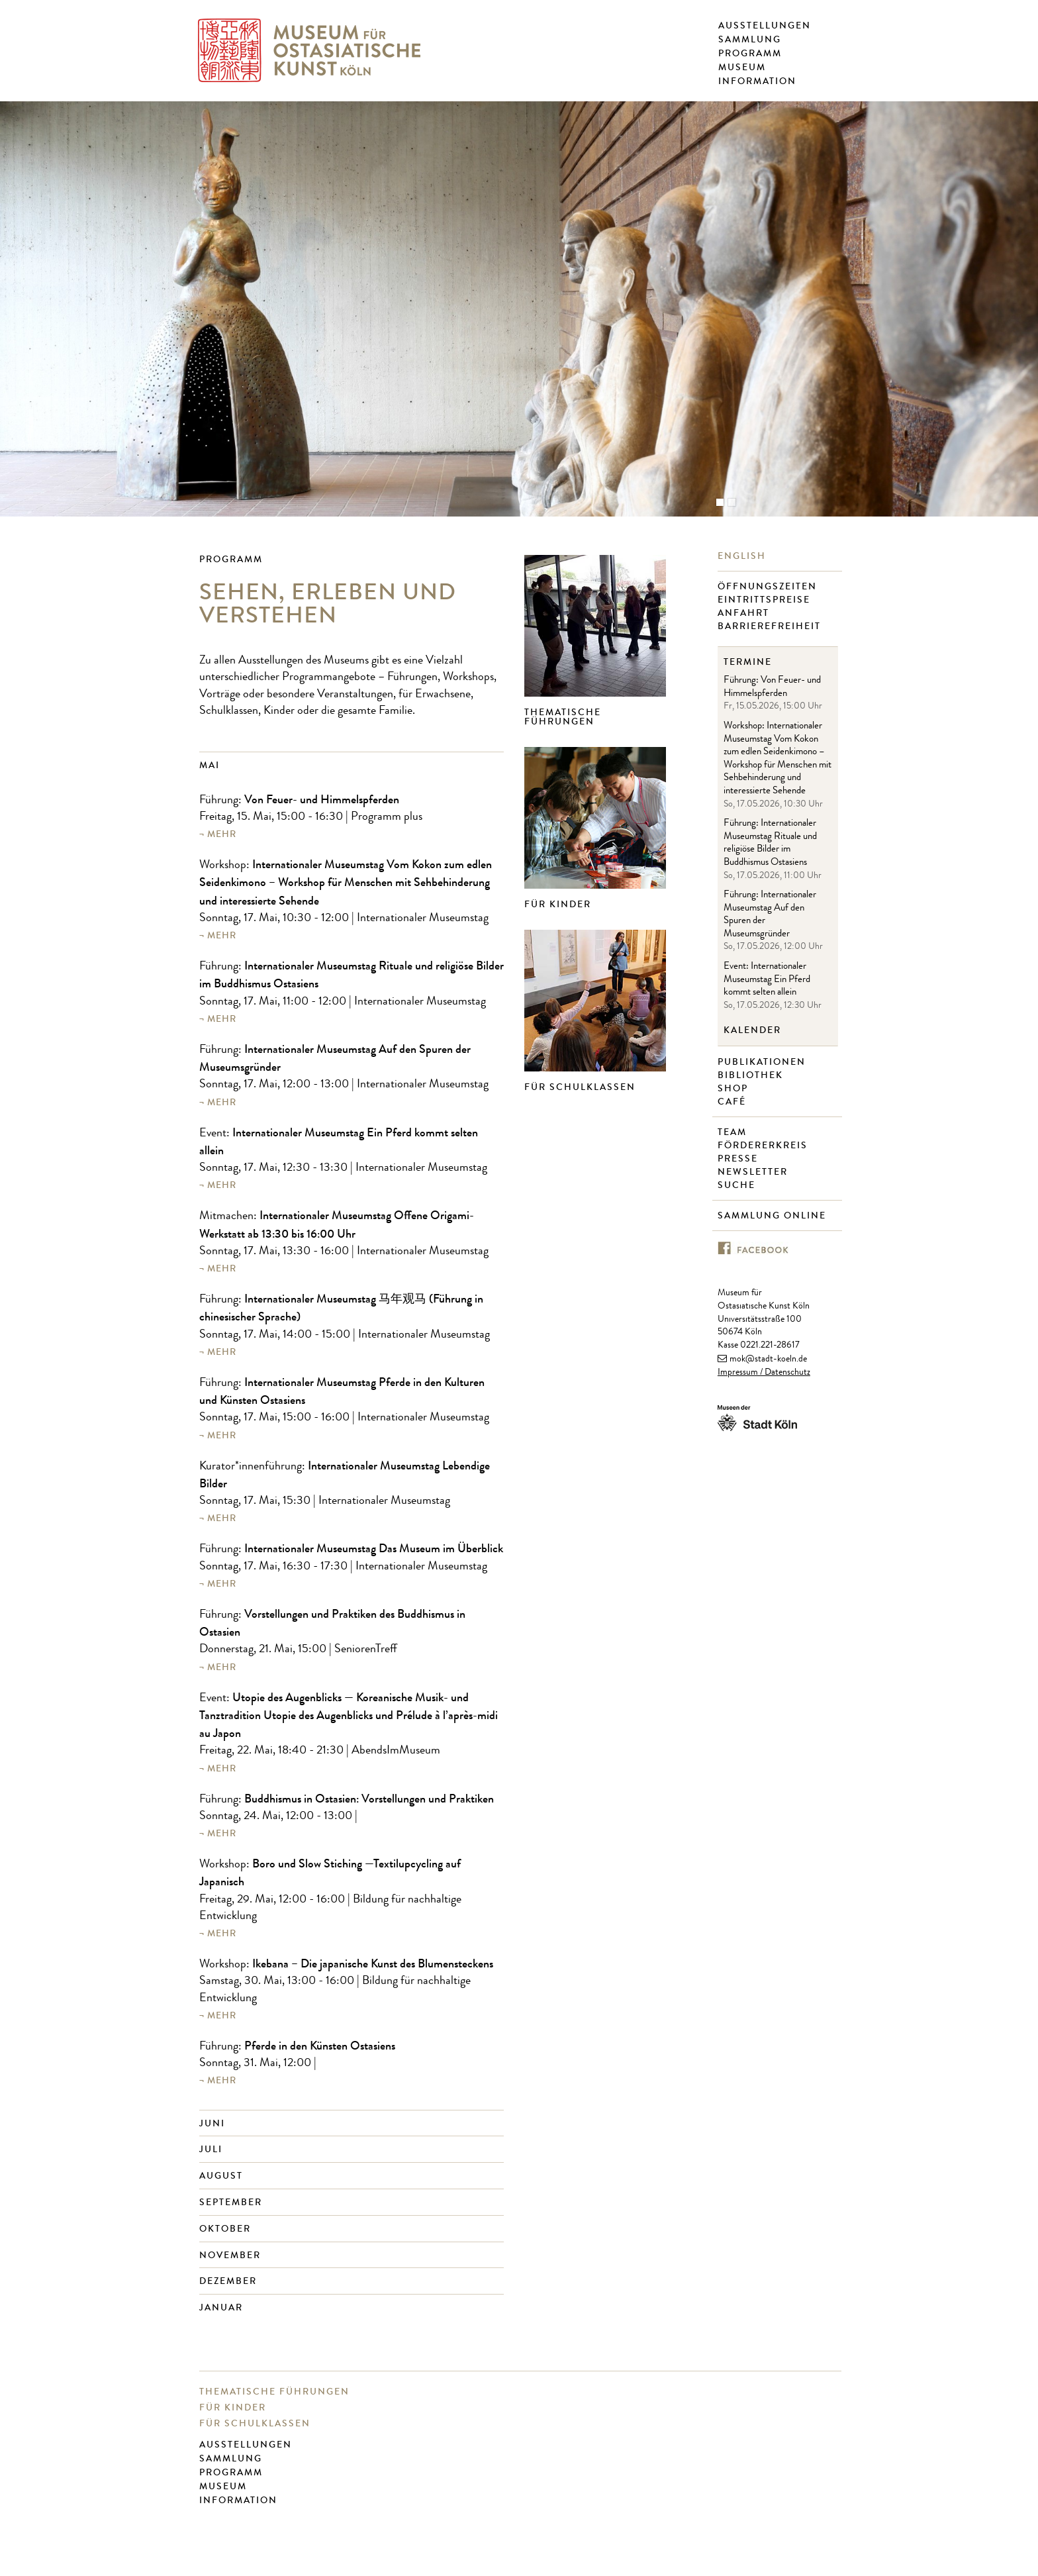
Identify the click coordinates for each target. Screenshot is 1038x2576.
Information (757, 81)
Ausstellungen (764, 26)
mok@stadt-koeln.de (768, 1359)
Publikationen (763, 1062)
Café (733, 1102)
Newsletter (754, 1172)
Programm (750, 54)
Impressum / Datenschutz (764, 1372)
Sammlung (749, 40)
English (743, 556)
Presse (739, 1159)
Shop (734, 1088)
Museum (742, 68)
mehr (221, 834)
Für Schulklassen (580, 1087)
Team (734, 1132)
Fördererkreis (764, 1145)
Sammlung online (773, 1215)
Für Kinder (557, 904)
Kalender (752, 1030)
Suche (738, 1185)
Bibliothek (752, 1075)
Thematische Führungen (562, 717)
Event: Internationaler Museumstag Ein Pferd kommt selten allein (767, 980)
